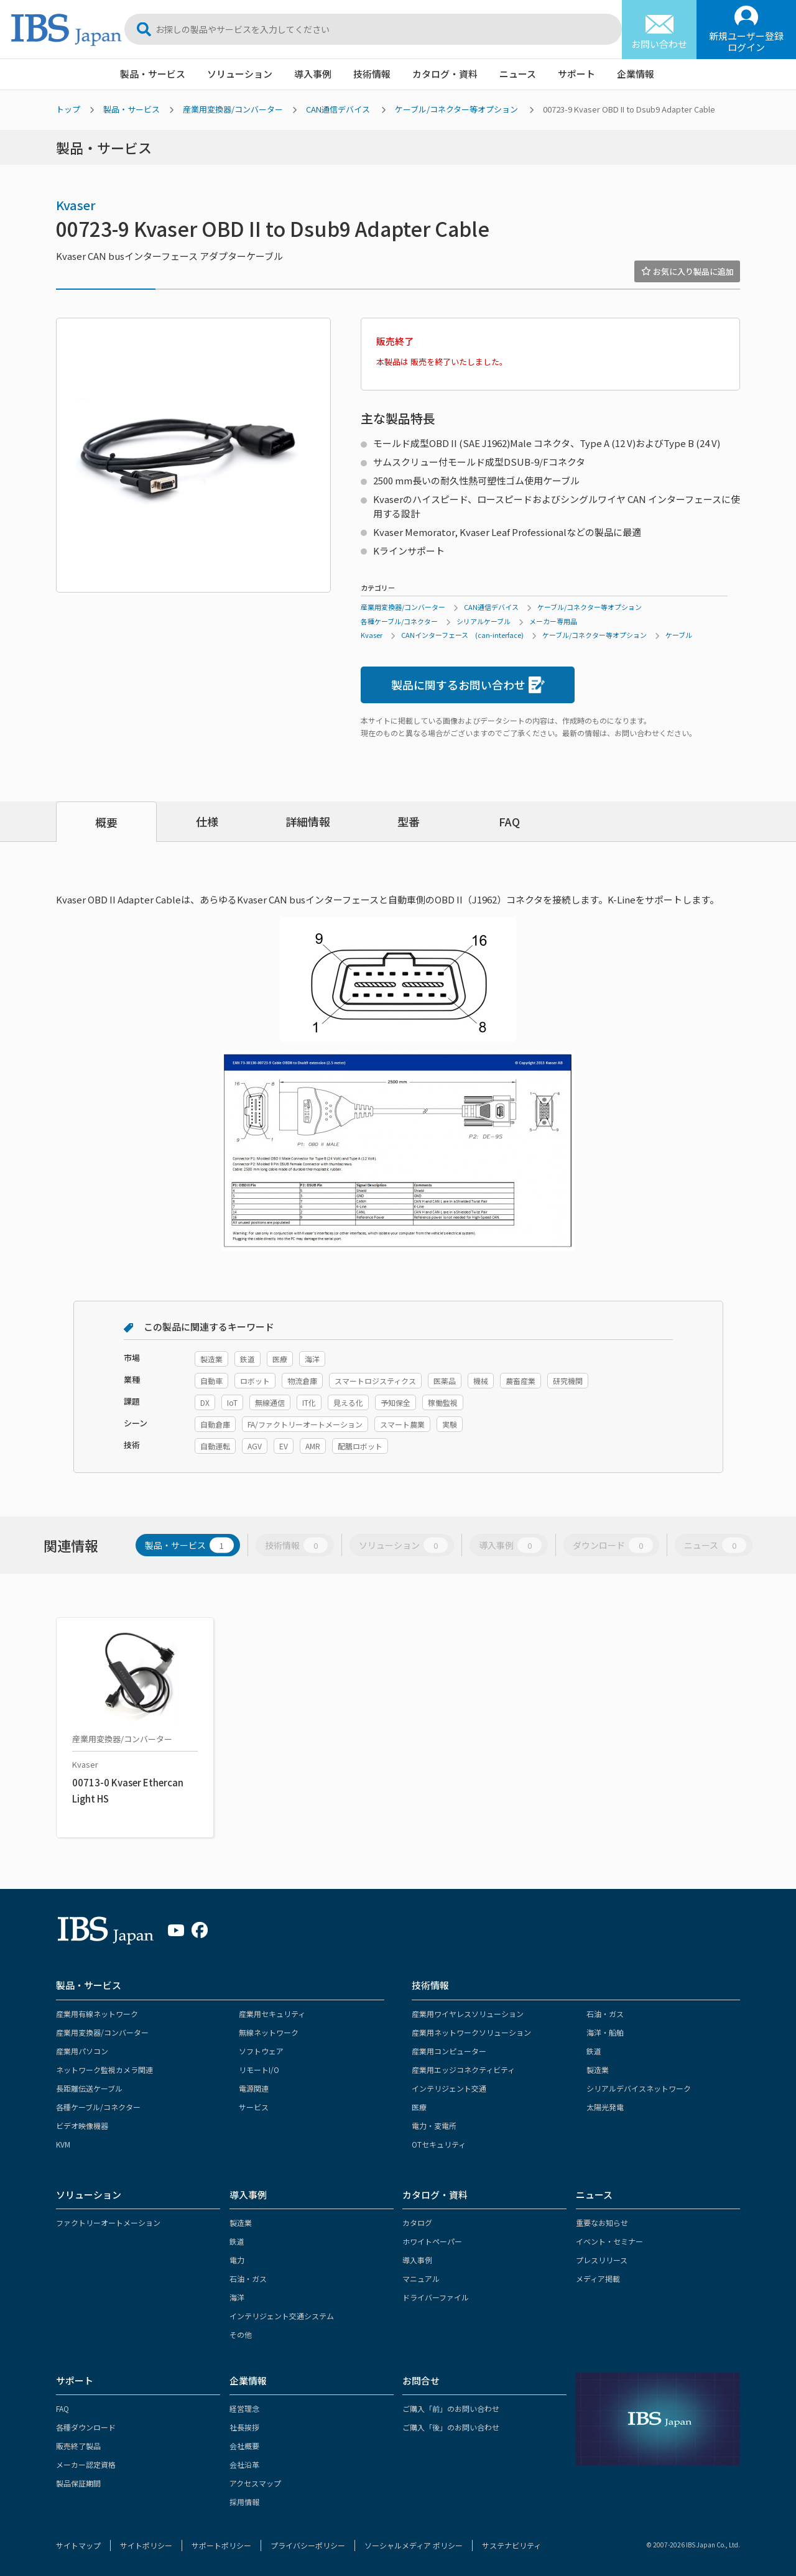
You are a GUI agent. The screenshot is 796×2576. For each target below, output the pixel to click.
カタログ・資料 (445, 73)
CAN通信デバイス (338, 109)
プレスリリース (601, 2260)
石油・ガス (605, 2013)
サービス (254, 2107)
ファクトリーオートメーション (108, 2222)
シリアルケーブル (483, 621)
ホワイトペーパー (432, 2241)
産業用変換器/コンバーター (233, 109)
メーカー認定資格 (86, 2464)
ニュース (517, 73)
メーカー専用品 (553, 621)
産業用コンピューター (449, 2051)
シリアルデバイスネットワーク (638, 2088)
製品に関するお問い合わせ (468, 684)
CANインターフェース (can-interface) (462, 635)
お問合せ (421, 2380)
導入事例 (312, 73)
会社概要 (244, 2445)
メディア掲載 (598, 2278)
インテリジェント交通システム (281, 2316)
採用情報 (244, 2501)
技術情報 (372, 73)
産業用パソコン (82, 2051)
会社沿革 (244, 2464)
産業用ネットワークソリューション (471, 2032)
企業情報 (635, 73)
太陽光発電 (605, 2107)
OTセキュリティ (439, 2144)
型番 (408, 821)
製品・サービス (152, 73)
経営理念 (244, 2408)
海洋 (236, 2297)
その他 (240, 2334)
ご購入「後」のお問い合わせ (450, 2427)
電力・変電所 (434, 2125)
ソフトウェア (261, 2051)
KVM (63, 2144)
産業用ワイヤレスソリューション (468, 2013)
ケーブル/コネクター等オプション (456, 109)
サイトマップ (78, 2545)
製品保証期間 (78, 2483)
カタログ (417, 2222)
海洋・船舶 (605, 2032)
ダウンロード (613, 1545)
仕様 (207, 821)
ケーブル (678, 635)
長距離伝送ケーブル (89, 2088)
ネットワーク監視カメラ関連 (104, 2069)
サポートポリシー (221, 2545)
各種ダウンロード (86, 2427)
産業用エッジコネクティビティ (463, 2069)
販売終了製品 (78, 2445)
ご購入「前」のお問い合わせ (450, 2408)
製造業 (597, 2069)
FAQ (509, 821)
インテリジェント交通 (449, 2088)
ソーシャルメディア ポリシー (413, 2545)
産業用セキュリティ (272, 2013)
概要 (106, 822)
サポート (576, 73)
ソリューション (239, 73)
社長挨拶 (244, 2427)
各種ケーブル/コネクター (399, 621)
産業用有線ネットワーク (97, 2013)
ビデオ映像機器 (82, 2125)
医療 (419, 2107)
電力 (236, 2260)
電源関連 (254, 2088)
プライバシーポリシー (308, 2545)
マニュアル (421, 2278)
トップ (68, 109)
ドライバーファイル (435, 2297)
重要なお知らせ (602, 2222)
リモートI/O (259, 2069)
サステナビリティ (511, 2545)
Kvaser (76, 205)
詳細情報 (307, 821)
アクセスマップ (255, 2483)
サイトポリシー (146, 2545)
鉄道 (593, 2051)
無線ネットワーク (268, 2032)
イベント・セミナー (609, 2241)
